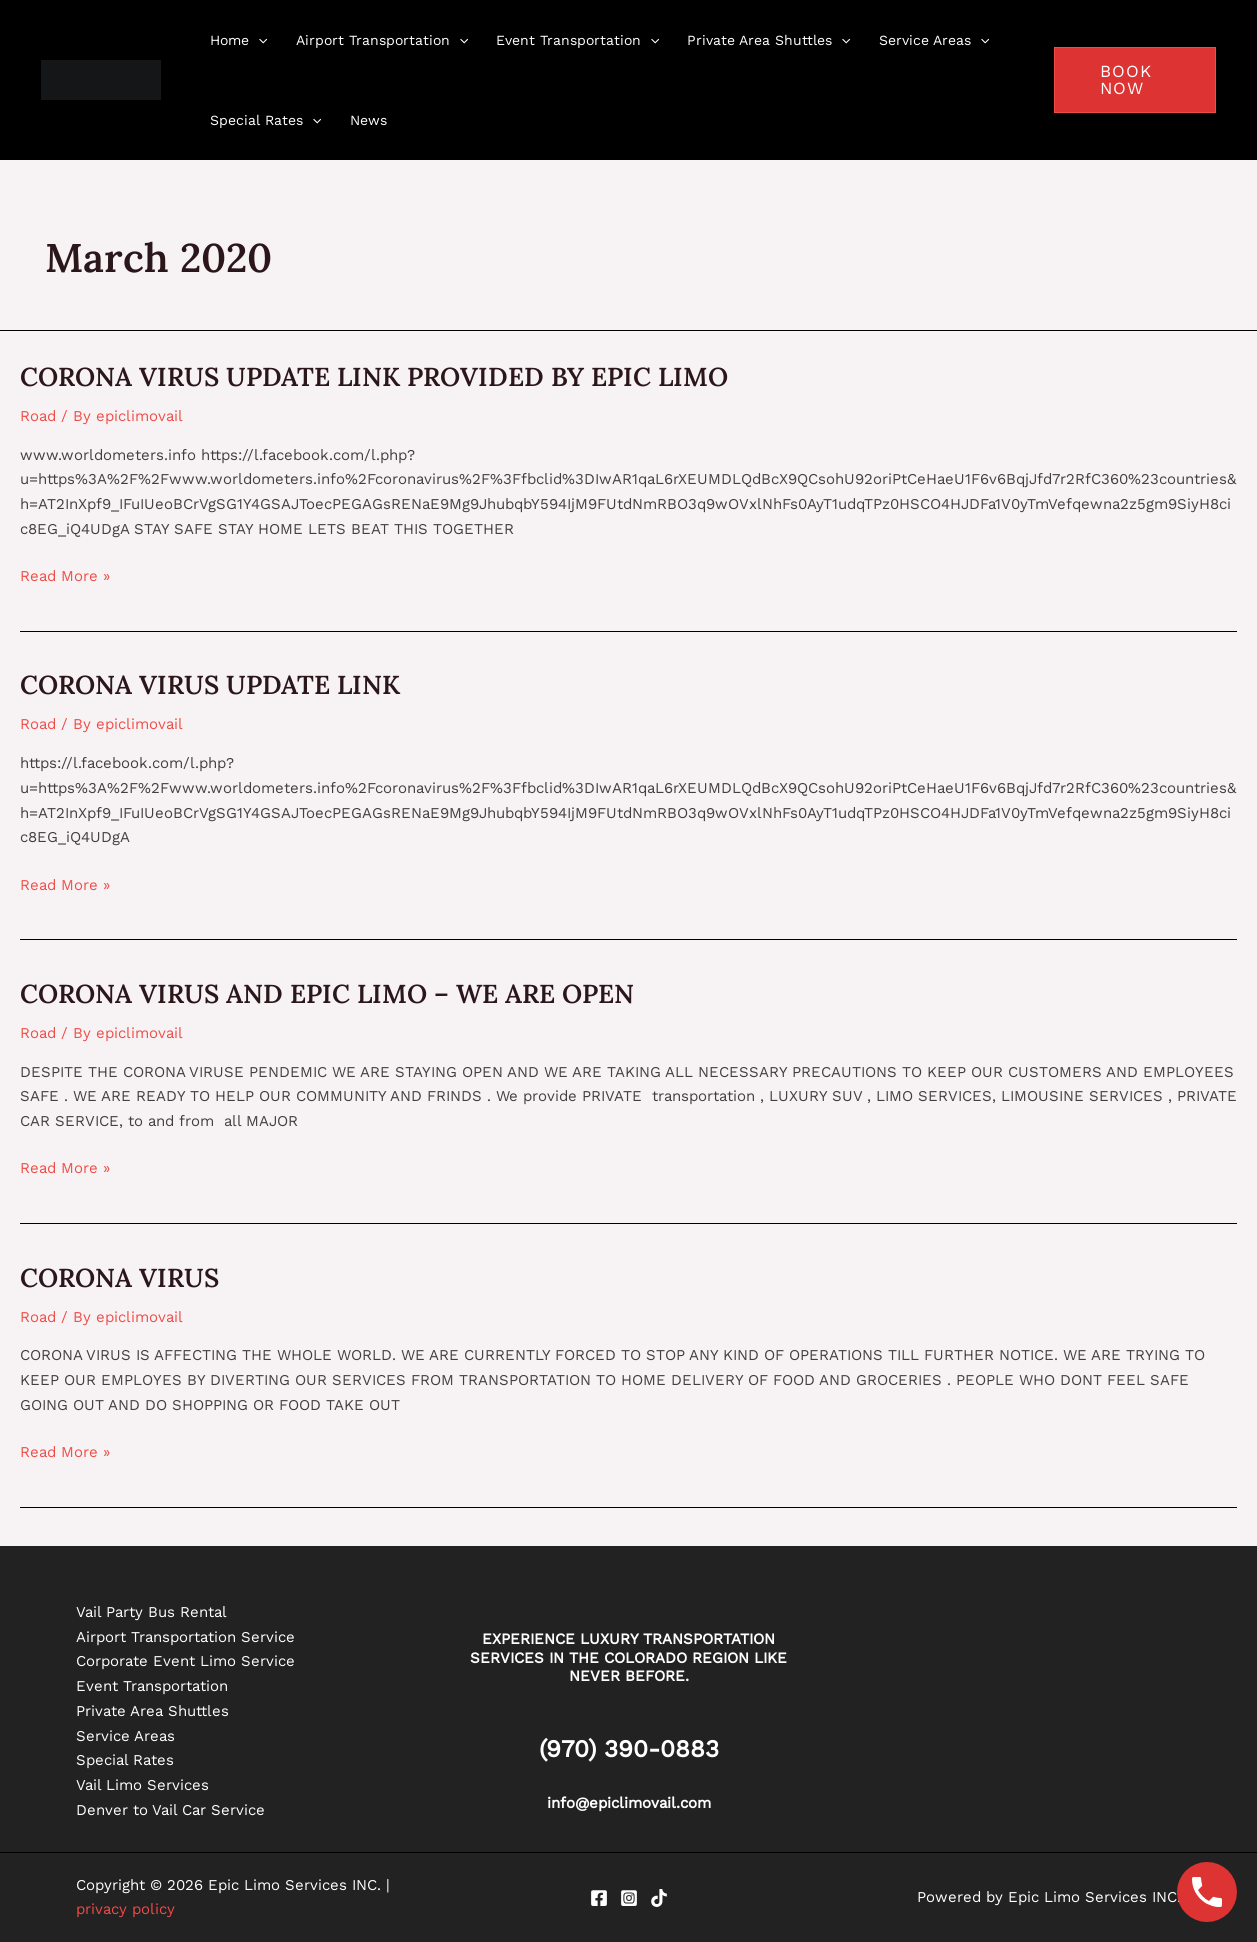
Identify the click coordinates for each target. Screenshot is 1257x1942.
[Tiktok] (659, 1898)
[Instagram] (629, 1898)
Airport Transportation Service (185, 1637)
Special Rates (125, 1760)
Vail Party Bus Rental (151, 1612)
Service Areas (125, 1736)
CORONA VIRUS (119, 1277)
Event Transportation (152, 1686)
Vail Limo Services (142, 1785)
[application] (258, 40)
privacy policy (125, 1909)
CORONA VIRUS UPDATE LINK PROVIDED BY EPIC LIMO (374, 376)
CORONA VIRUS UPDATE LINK (210, 684)
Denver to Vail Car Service (170, 1810)
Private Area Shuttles (152, 1711)
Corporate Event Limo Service (185, 1661)
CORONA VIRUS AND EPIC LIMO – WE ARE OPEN (327, 993)
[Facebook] (599, 1898)
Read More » (65, 574)
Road (38, 416)
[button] (1135, 80)
